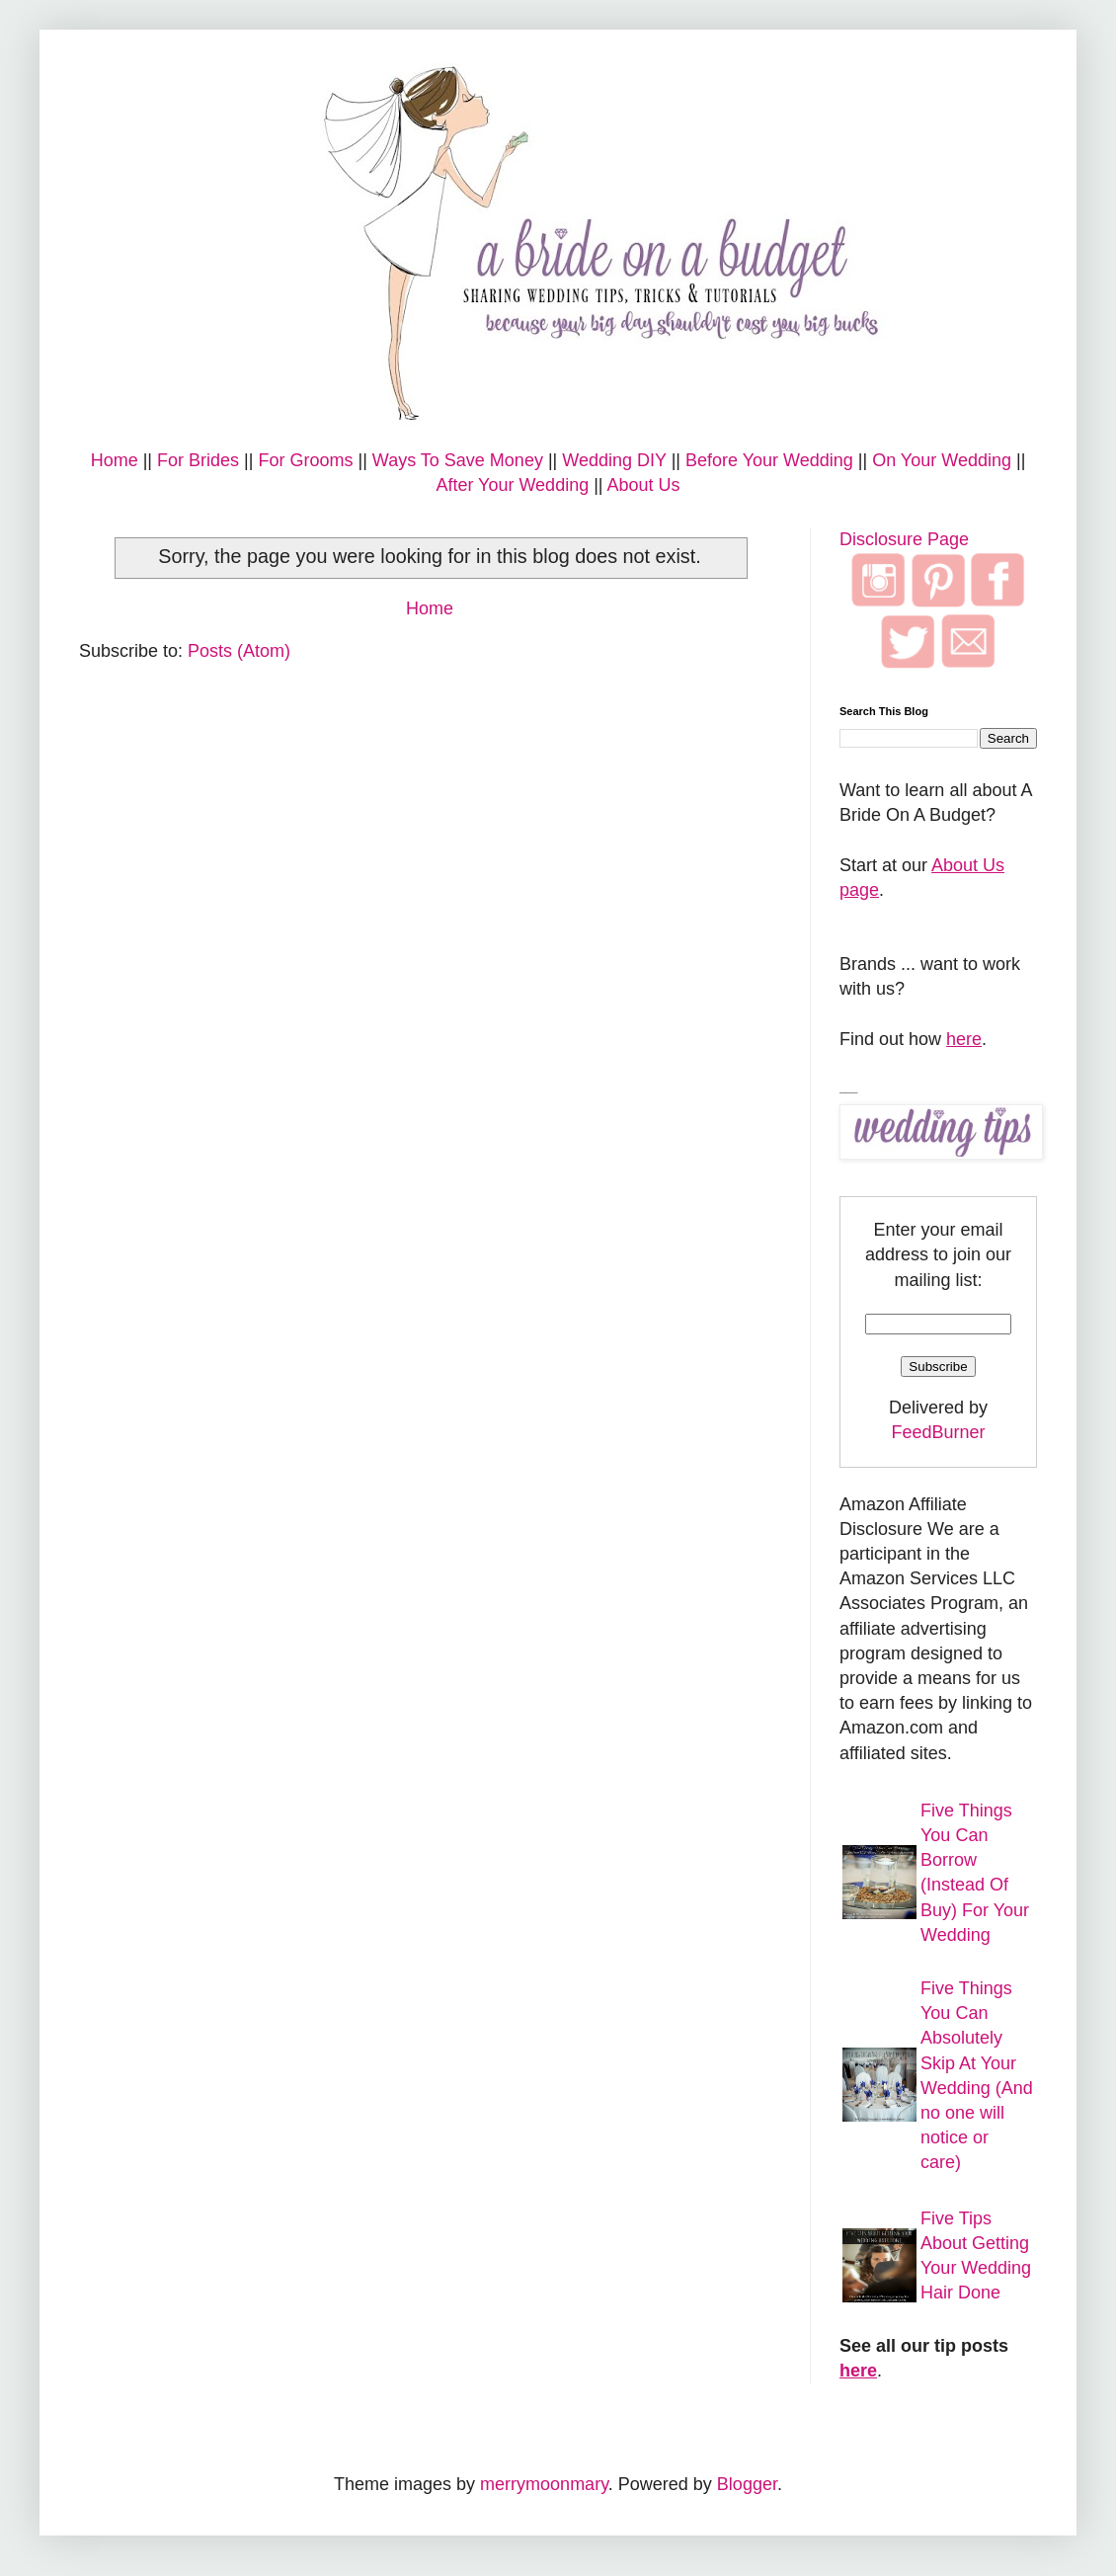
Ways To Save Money (457, 460)
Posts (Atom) (239, 651)
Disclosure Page (904, 539)
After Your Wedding (512, 485)
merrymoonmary (544, 2484)
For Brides (198, 460)
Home (114, 460)
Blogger (747, 2484)
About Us (643, 485)
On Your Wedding (941, 460)
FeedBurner (938, 1432)
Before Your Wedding (769, 460)
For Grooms (305, 460)
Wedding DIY (614, 460)
